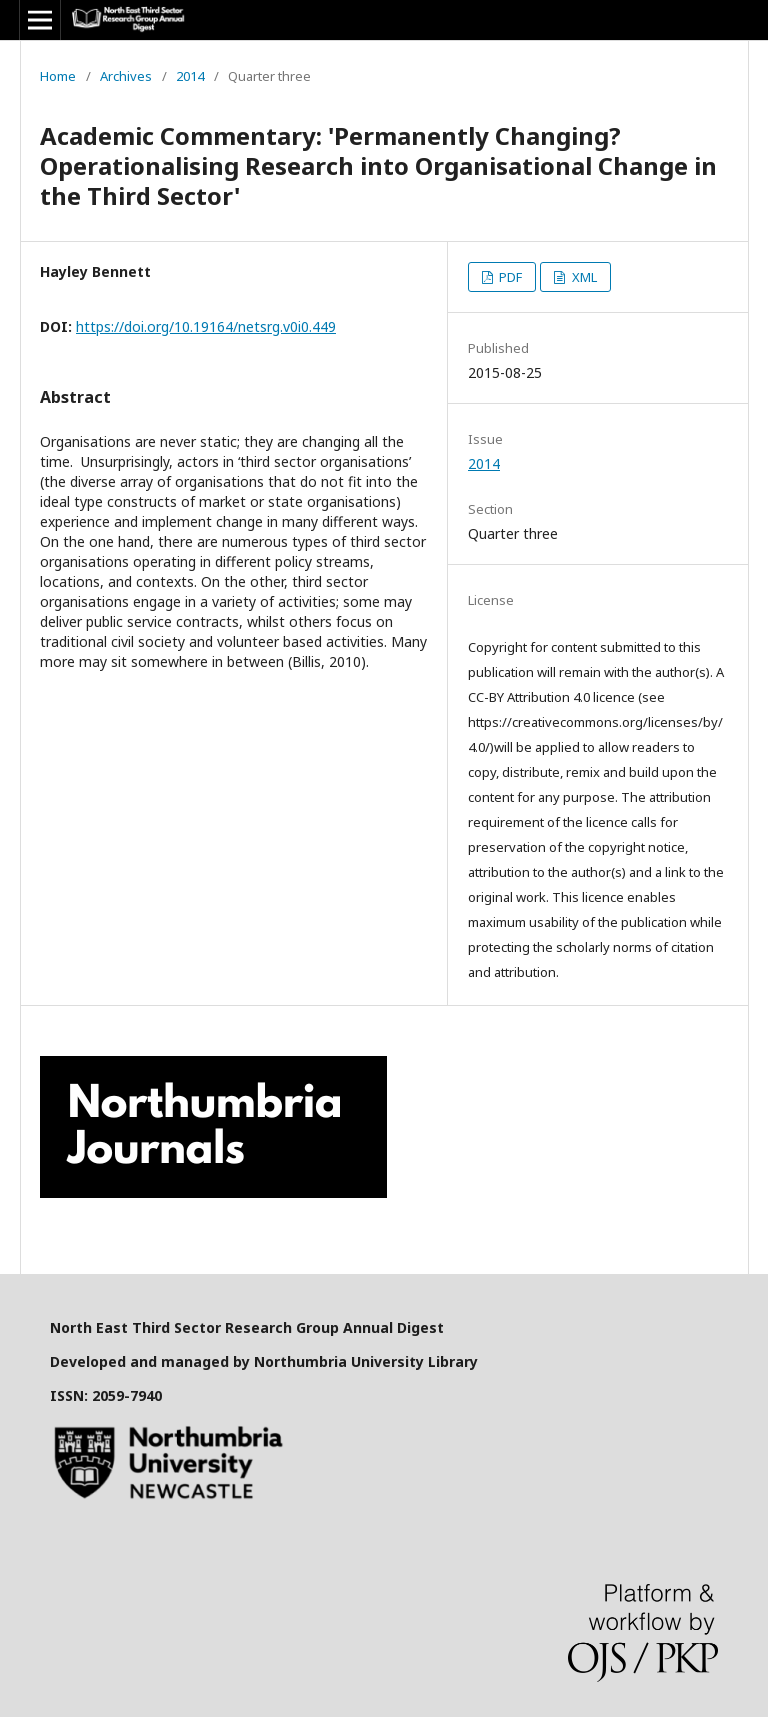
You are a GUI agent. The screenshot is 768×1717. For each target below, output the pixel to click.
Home (58, 76)
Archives (126, 76)
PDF (509, 277)
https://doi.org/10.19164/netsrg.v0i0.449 (206, 326)
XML (583, 277)
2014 (190, 76)
